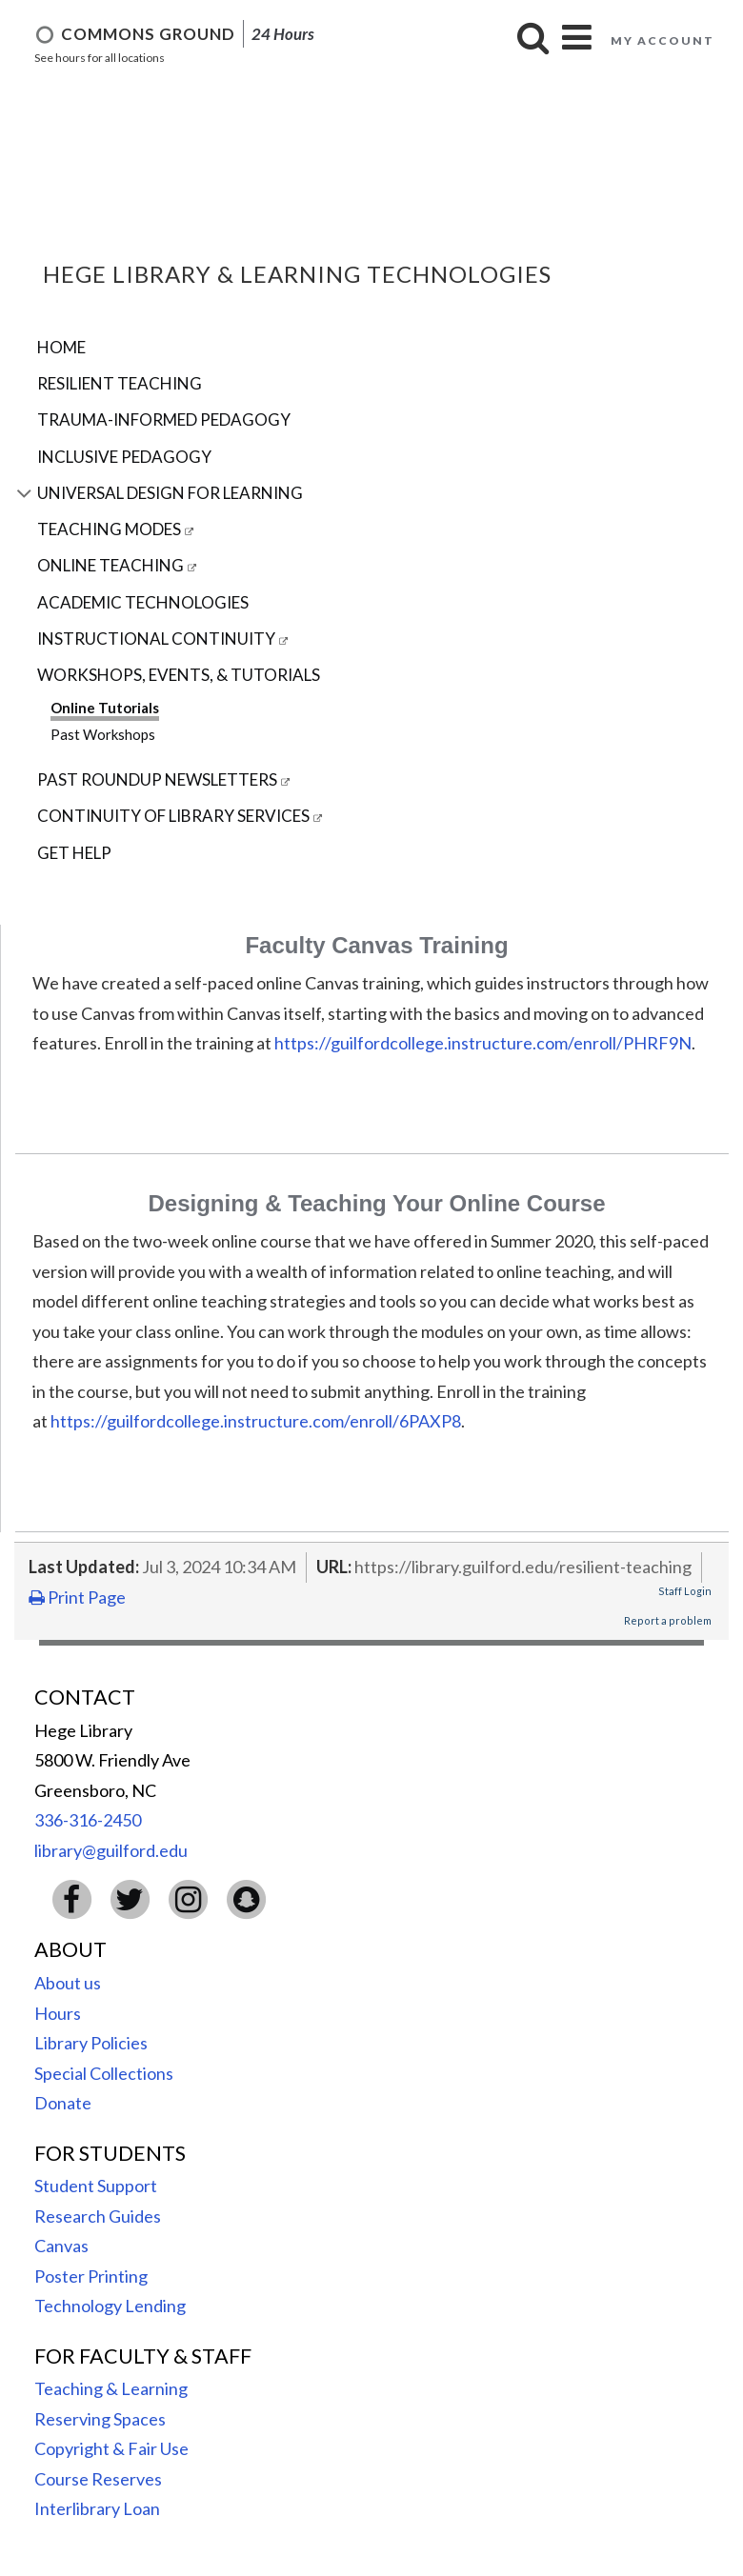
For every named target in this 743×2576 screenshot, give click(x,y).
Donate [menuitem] (62, 2102)
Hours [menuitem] (57, 2013)
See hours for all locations (99, 57)
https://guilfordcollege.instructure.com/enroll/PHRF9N (483, 1042)
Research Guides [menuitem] (97, 2216)
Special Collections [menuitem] (103, 2073)
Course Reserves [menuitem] (98, 2478)
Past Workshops (102, 734)
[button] (533, 37)
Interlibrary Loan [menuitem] (97, 2508)
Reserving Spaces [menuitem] (100, 2418)
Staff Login (685, 1591)
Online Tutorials (104, 707)
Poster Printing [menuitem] (91, 2276)
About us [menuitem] (67, 1982)
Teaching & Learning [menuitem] (111, 2388)
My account (662, 40)
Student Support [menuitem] (95, 2185)
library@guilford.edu (111, 1850)
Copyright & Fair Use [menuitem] (111, 2448)
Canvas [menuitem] (61, 2245)
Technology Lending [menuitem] (110, 2305)
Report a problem (668, 1620)
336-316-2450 (87, 1819)
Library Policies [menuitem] (91, 2042)
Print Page (77, 1597)
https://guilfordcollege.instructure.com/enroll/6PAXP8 (255, 1420)
